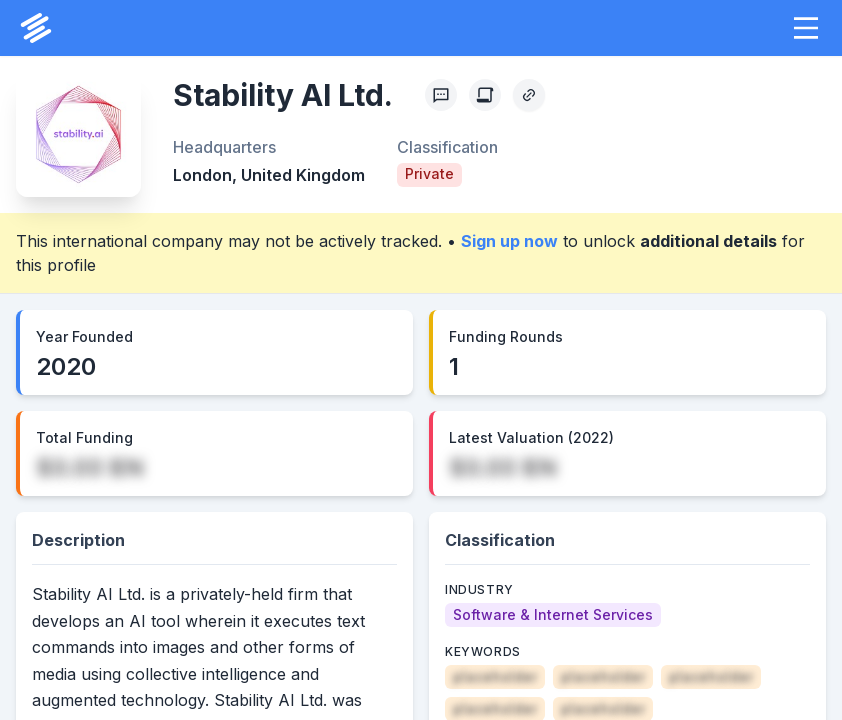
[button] (806, 28)
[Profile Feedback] (441, 95)
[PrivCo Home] (36, 28)
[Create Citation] (485, 95)
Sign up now (509, 241)
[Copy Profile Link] (529, 95)
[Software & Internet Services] (553, 615)
